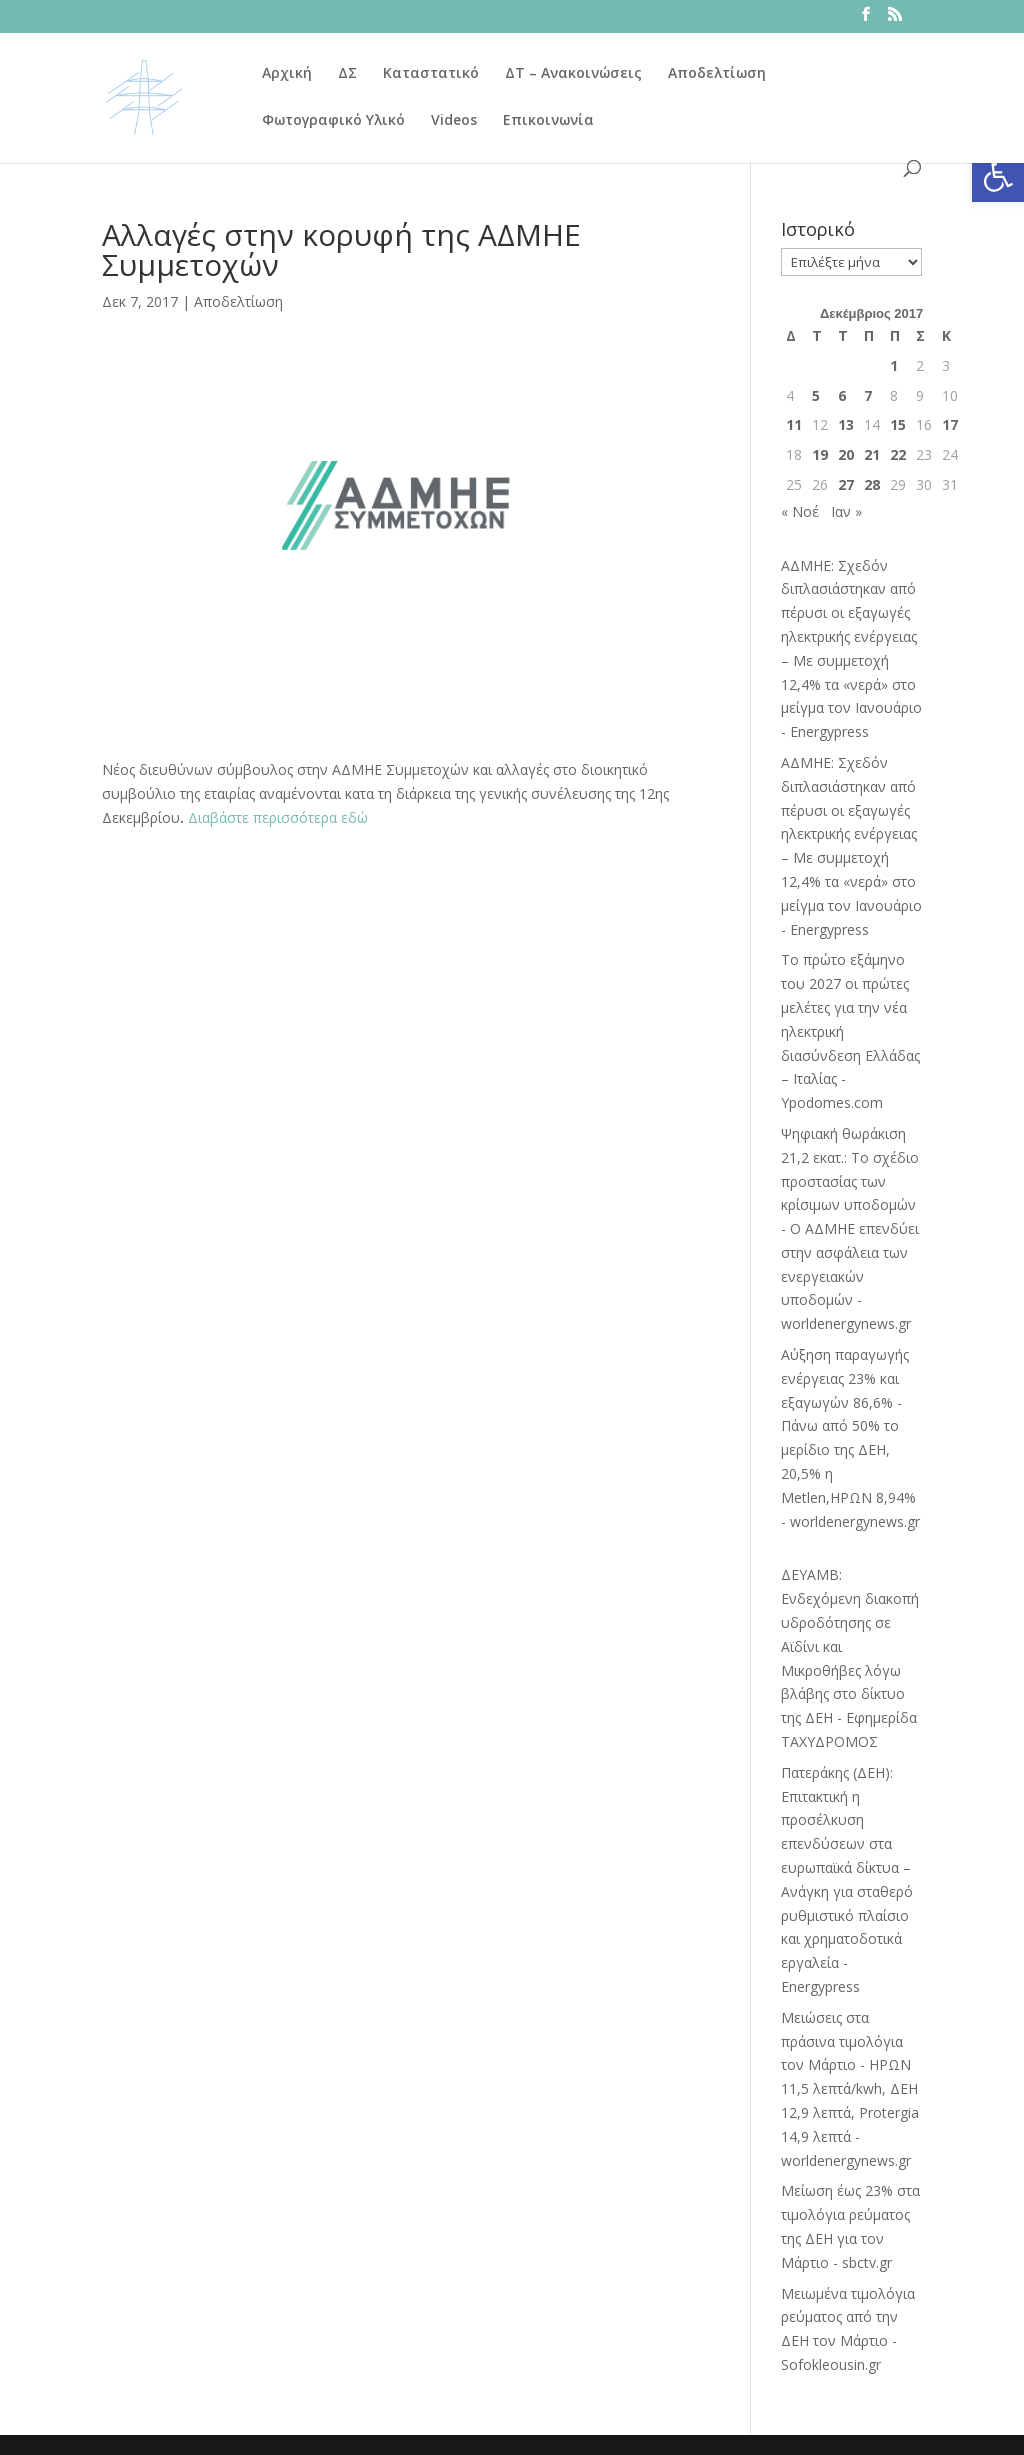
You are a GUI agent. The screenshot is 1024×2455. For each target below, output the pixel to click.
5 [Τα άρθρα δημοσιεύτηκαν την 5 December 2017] (816, 395)
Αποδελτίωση (717, 74)
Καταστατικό (431, 74)
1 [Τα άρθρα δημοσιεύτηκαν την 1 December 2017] (894, 365)
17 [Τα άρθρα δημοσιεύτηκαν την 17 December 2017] (950, 424)
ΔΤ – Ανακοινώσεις (573, 74)
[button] (998, 176)
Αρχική (287, 74)
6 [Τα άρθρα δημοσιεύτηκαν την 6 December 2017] (842, 395)
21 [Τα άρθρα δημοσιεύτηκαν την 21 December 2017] (872, 454)
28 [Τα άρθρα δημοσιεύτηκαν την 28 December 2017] (872, 484)
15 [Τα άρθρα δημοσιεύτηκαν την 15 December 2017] (898, 424)
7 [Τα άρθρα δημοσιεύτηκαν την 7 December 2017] (868, 395)
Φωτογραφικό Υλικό (333, 121)
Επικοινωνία (548, 121)
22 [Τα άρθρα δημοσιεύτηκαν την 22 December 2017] (898, 454)
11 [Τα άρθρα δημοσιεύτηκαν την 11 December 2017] (794, 424)
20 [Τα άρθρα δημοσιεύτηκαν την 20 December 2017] (846, 454)
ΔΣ (347, 74)
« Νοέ (800, 511)
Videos (454, 121)
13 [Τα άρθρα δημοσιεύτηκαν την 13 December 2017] (846, 424)
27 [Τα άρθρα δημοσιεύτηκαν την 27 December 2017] (846, 484)
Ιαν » (846, 511)
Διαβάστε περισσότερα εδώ (278, 817)
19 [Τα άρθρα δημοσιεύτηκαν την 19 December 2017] (820, 454)
